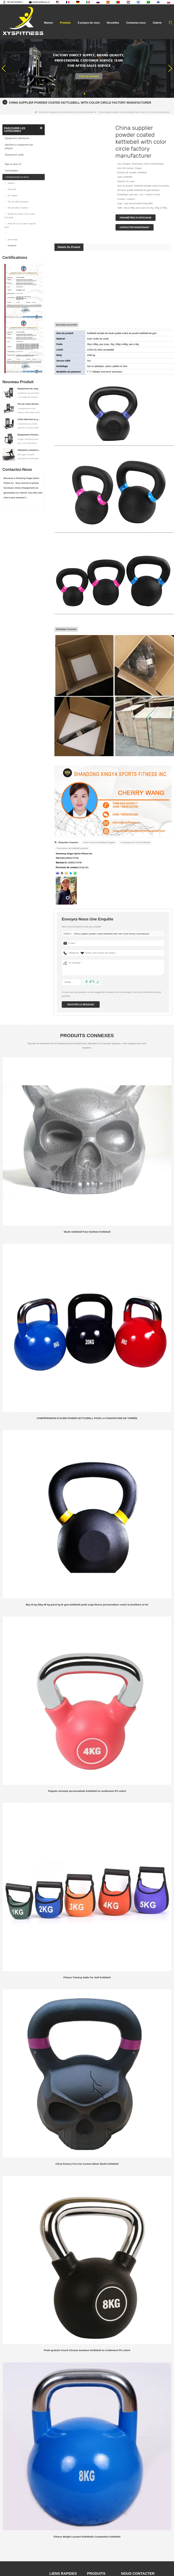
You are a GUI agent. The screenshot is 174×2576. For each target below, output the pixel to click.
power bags (11, 239)
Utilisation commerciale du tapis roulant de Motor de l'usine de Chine (29, 450)
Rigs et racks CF (13, 164)
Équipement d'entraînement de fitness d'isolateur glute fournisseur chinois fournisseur (29, 434)
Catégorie (53, 112)
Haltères (10, 183)
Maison (48, 22)
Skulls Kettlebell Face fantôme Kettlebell (87, 1231)
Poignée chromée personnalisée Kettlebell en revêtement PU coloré (87, 1791)
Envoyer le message (80, 1004)
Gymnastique (11, 170)
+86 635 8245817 (13, 2)
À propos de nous (89, 22)
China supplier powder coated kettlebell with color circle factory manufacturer (109, 934)
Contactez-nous (136, 22)
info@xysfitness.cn (39, 2)
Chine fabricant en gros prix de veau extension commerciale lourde (29, 419)
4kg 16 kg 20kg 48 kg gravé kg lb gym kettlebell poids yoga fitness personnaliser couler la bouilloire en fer (87, 1604)
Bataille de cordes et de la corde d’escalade (19, 216)
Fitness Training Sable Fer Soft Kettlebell (87, 1977)
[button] (84, 93)
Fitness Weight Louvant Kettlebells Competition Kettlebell (87, 2536)
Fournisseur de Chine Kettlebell (135, 842)
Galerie (157, 22)
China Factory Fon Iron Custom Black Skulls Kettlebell (87, 2163)
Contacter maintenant (134, 227)
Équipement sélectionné (17, 138)
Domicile (40, 112)
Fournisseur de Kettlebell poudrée (72, 848)
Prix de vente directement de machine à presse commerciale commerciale (29, 404)
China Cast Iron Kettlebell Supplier (99, 842)
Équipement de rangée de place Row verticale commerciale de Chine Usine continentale (29, 388)
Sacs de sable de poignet (16, 201)
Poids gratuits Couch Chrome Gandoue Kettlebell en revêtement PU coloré (87, 2350)
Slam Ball (10, 189)
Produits (65, 22)
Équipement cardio (14, 154)
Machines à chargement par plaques (19, 146)
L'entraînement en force (71, 112)
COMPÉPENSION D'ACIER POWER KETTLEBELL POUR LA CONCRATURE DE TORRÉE (87, 1418)
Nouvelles (113, 22)
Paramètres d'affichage (135, 217)
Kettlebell (89, 112)
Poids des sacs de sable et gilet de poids (20, 225)
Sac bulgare (11, 195)
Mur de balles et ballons (16, 207)
